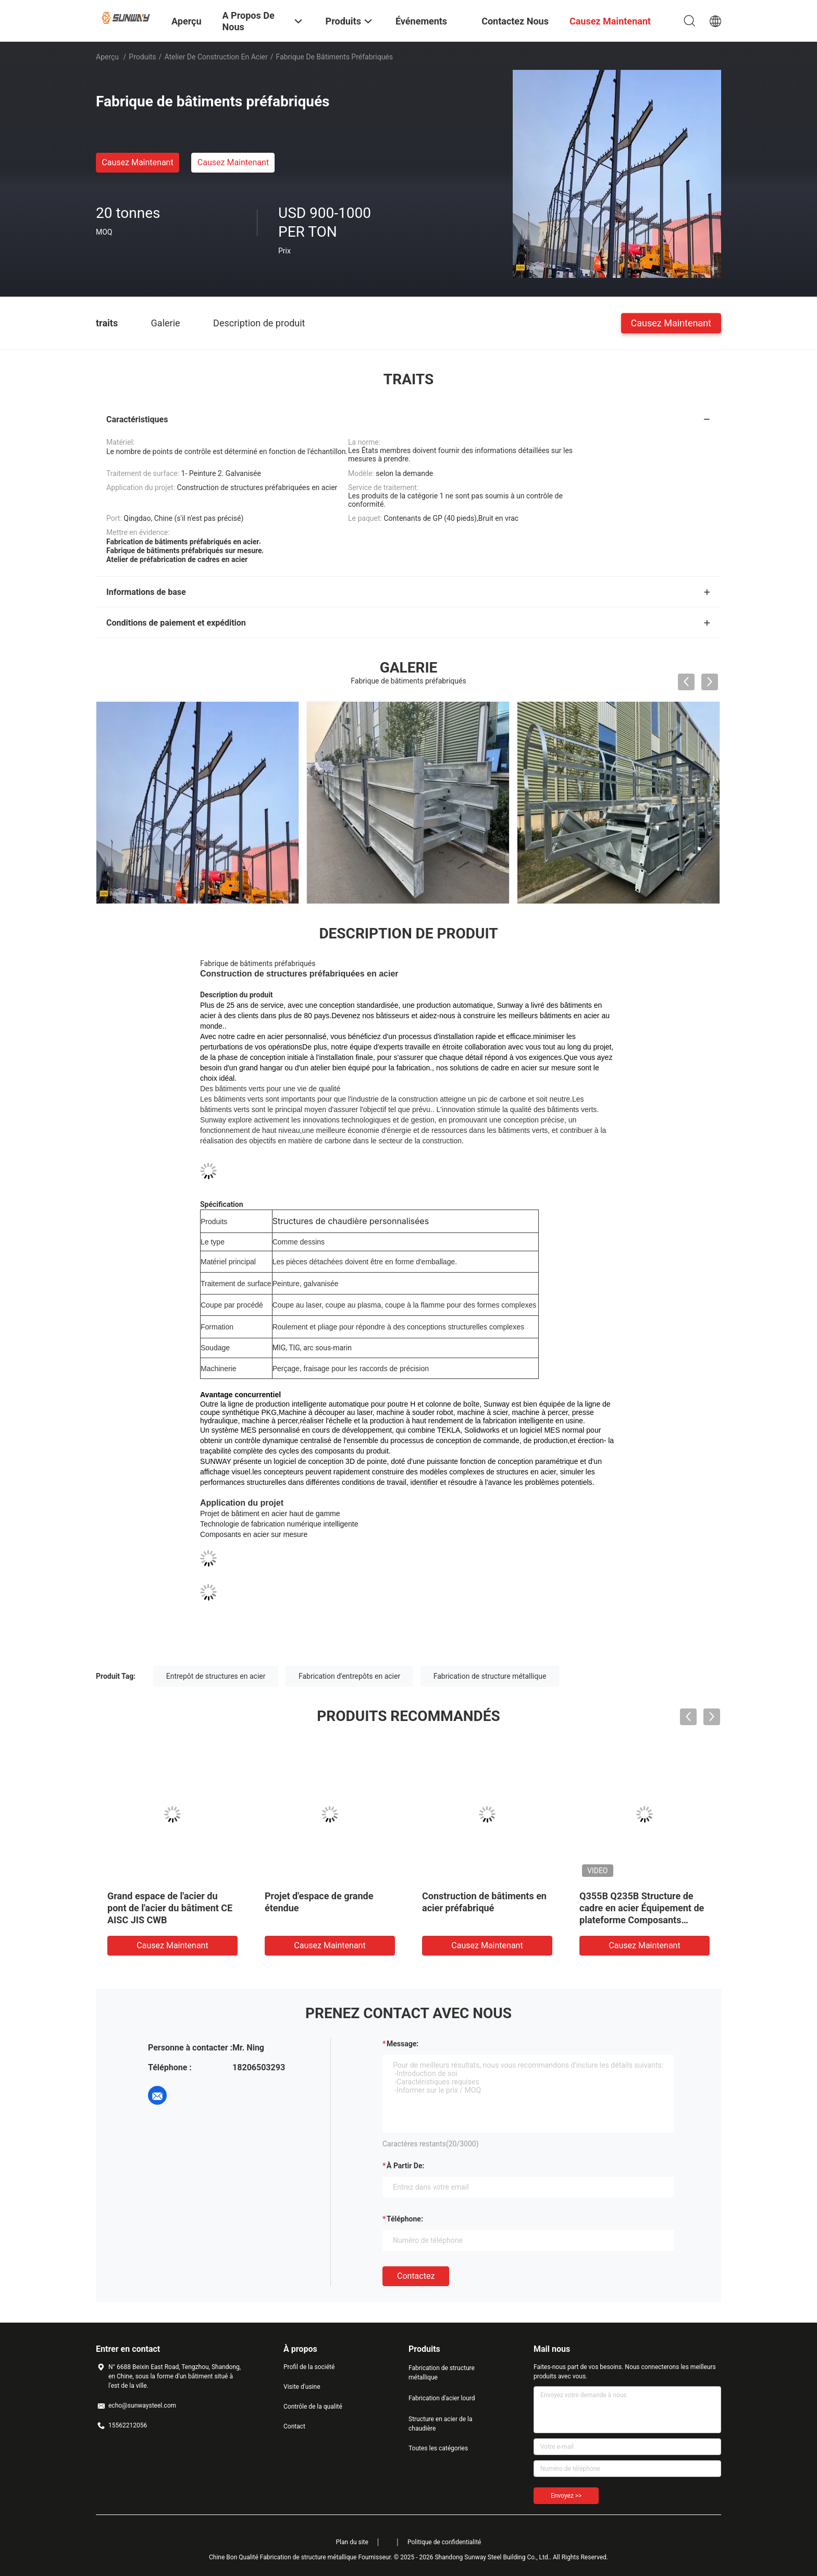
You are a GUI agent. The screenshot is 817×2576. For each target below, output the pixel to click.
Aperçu (107, 57)
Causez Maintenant (137, 162)
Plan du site (352, 2542)
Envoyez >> (566, 2495)
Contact (294, 2426)
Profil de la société (309, 2367)
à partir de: (405, 2166)
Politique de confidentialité (444, 2542)
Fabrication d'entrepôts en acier (349, 1676)
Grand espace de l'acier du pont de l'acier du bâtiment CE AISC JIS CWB (169, 1907)
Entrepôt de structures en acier (216, 1676)
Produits (142, 57)
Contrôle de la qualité (312, 2406)
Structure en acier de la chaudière (440, 2423)
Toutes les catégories (438, 2448)
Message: (402, 2044)
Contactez (416, 2276)
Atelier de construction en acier (215, 57)
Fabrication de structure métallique (490, 1676)
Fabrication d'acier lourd (441, 2398)
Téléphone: (405, 2219)
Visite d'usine (301, 2386)
